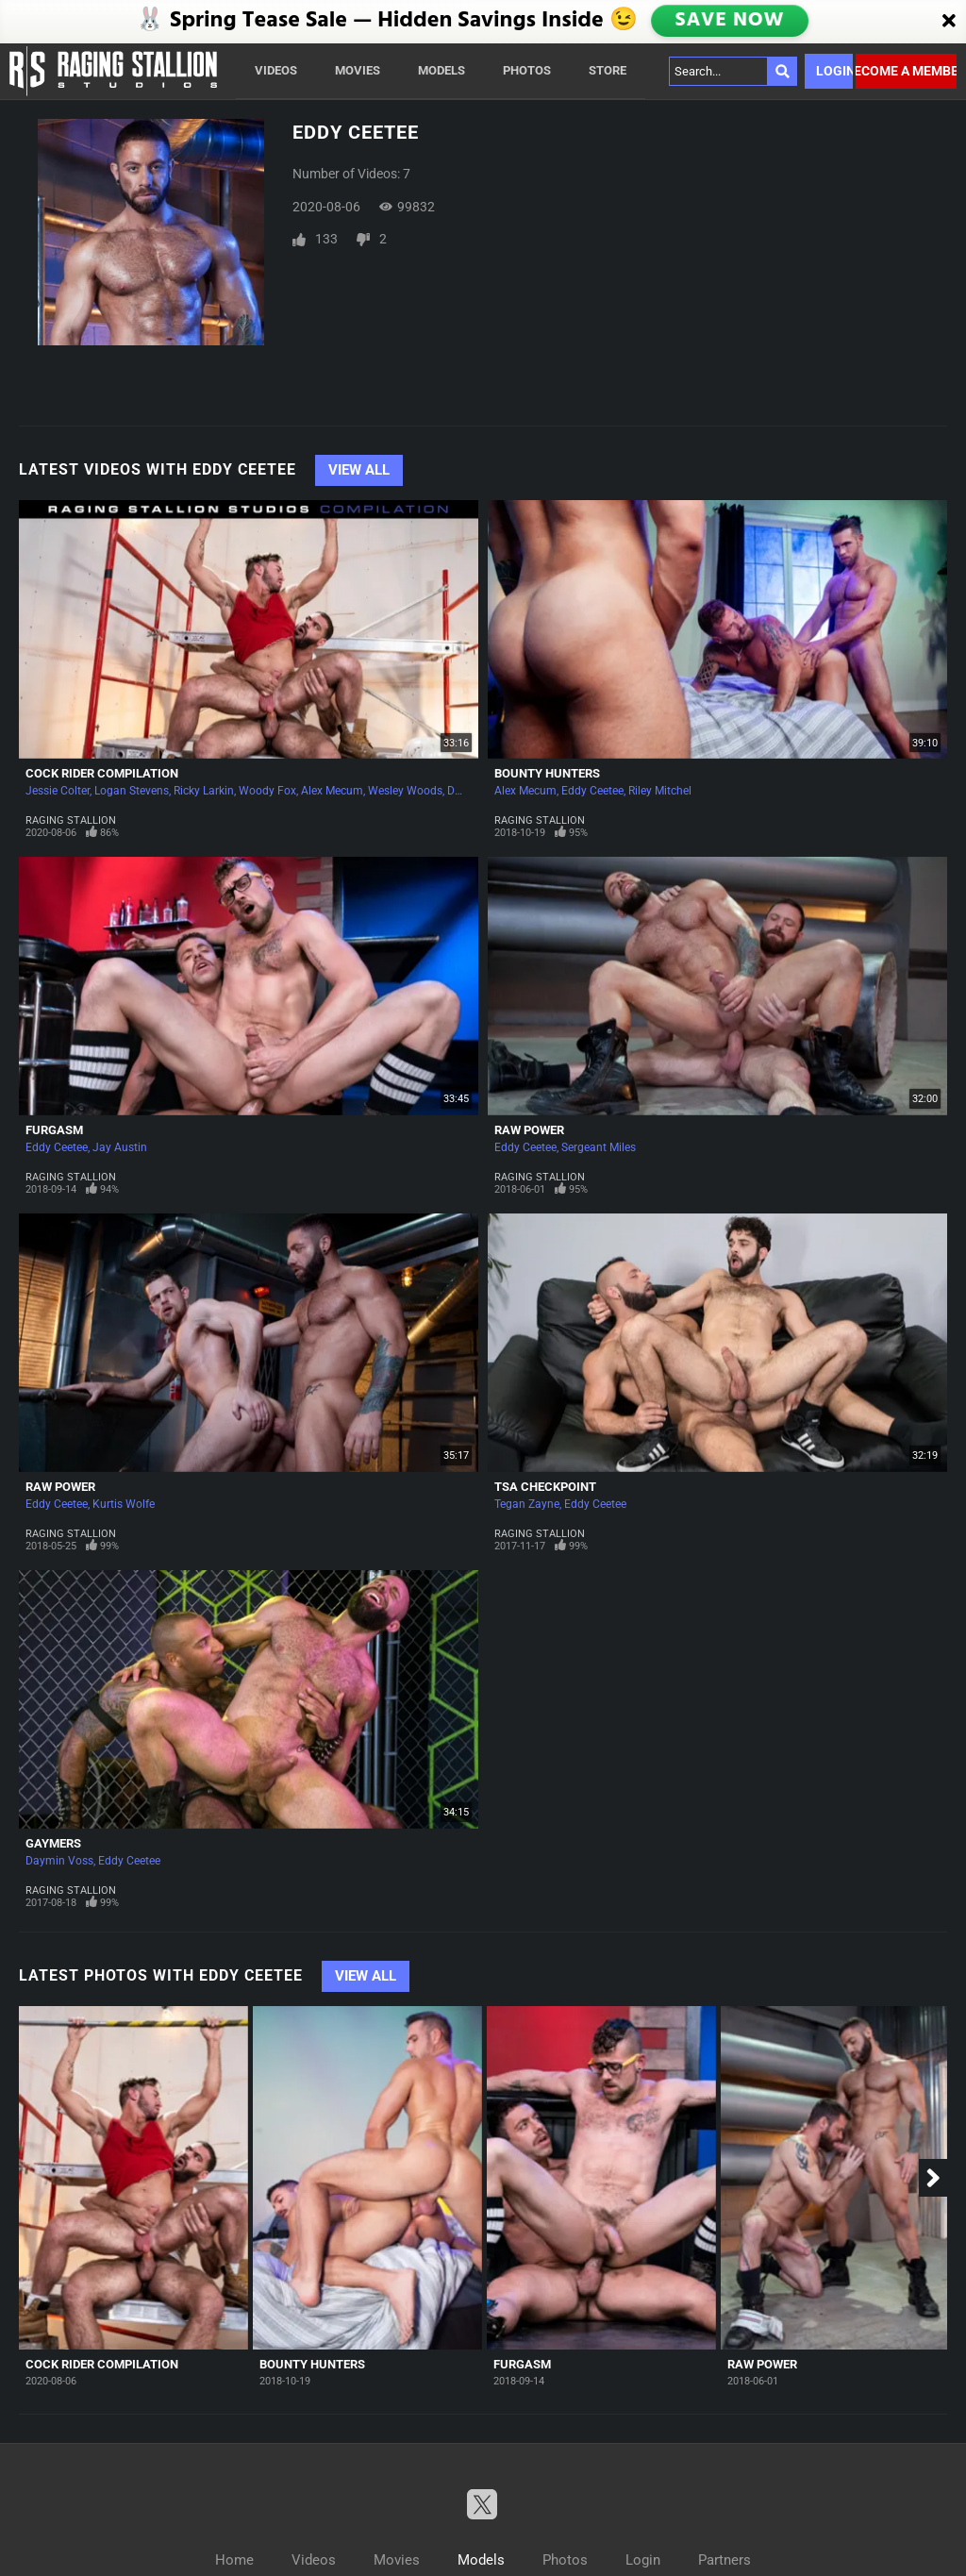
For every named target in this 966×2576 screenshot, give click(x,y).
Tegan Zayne (526, 1504)
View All (359, 469)
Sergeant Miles (598, 1147)
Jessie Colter (57, 790)
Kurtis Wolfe (123, 1504)
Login (834, 70)
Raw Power (529, 1130)
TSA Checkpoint (545, 1487)
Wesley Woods (405, 790)
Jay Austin (119, 1147)
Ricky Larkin (204, 790)
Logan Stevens (131, 790)
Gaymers (53, 1843)
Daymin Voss (59, 1860)
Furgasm (54, 1130)
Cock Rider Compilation (101, 773)
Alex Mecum (332, 790)
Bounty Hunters (547, 773)
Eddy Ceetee (592, 790)
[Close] (949, 21)
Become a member (906, 70)
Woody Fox (267, 790)
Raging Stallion (70, 820)
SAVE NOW (731, 21)
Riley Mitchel (659, 790)
